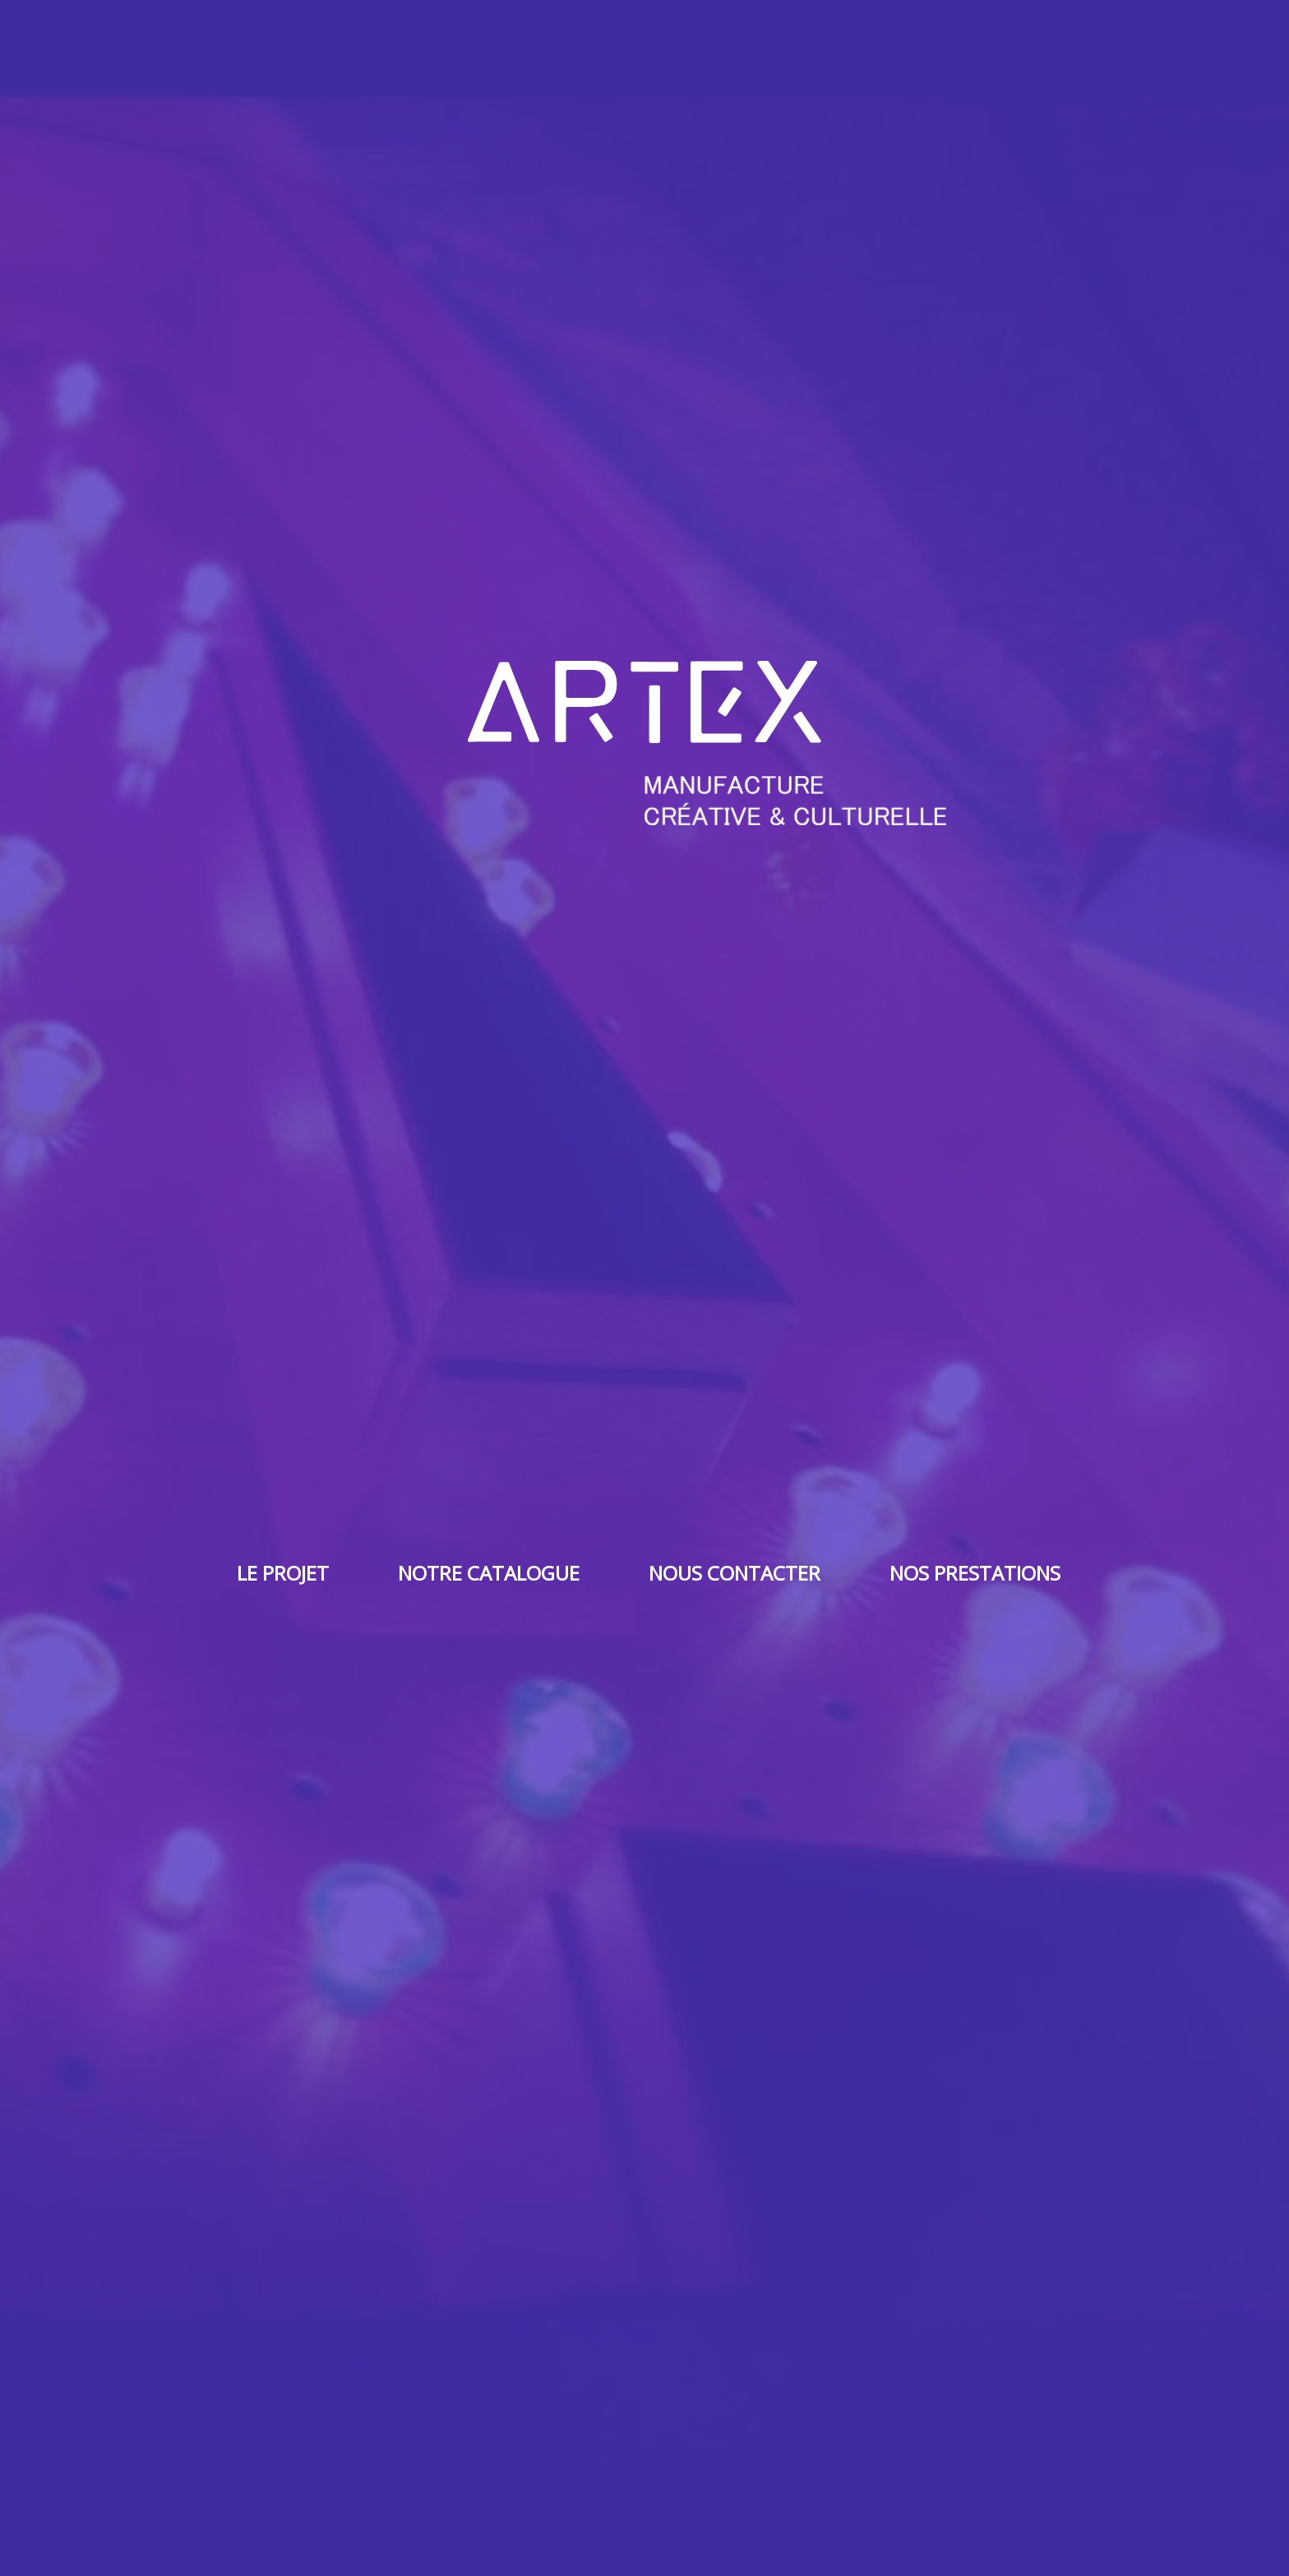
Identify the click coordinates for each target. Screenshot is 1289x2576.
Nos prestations (974, 1572)
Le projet (283, 1572)
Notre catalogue (489, 1572)
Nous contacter (734, 1572)
